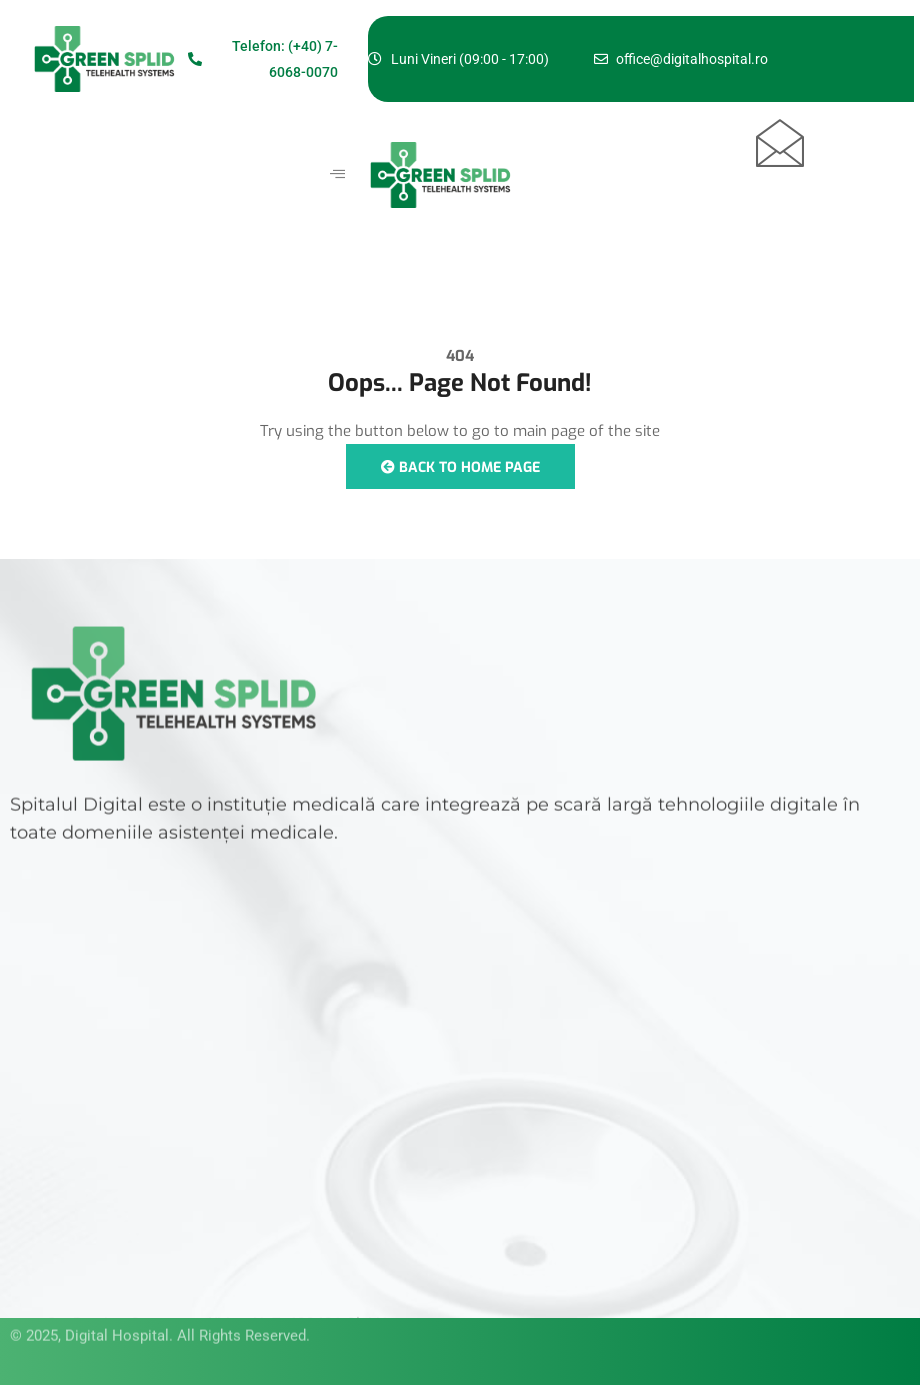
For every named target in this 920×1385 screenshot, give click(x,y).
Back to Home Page (460, 467)
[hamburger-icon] (337, 175)
